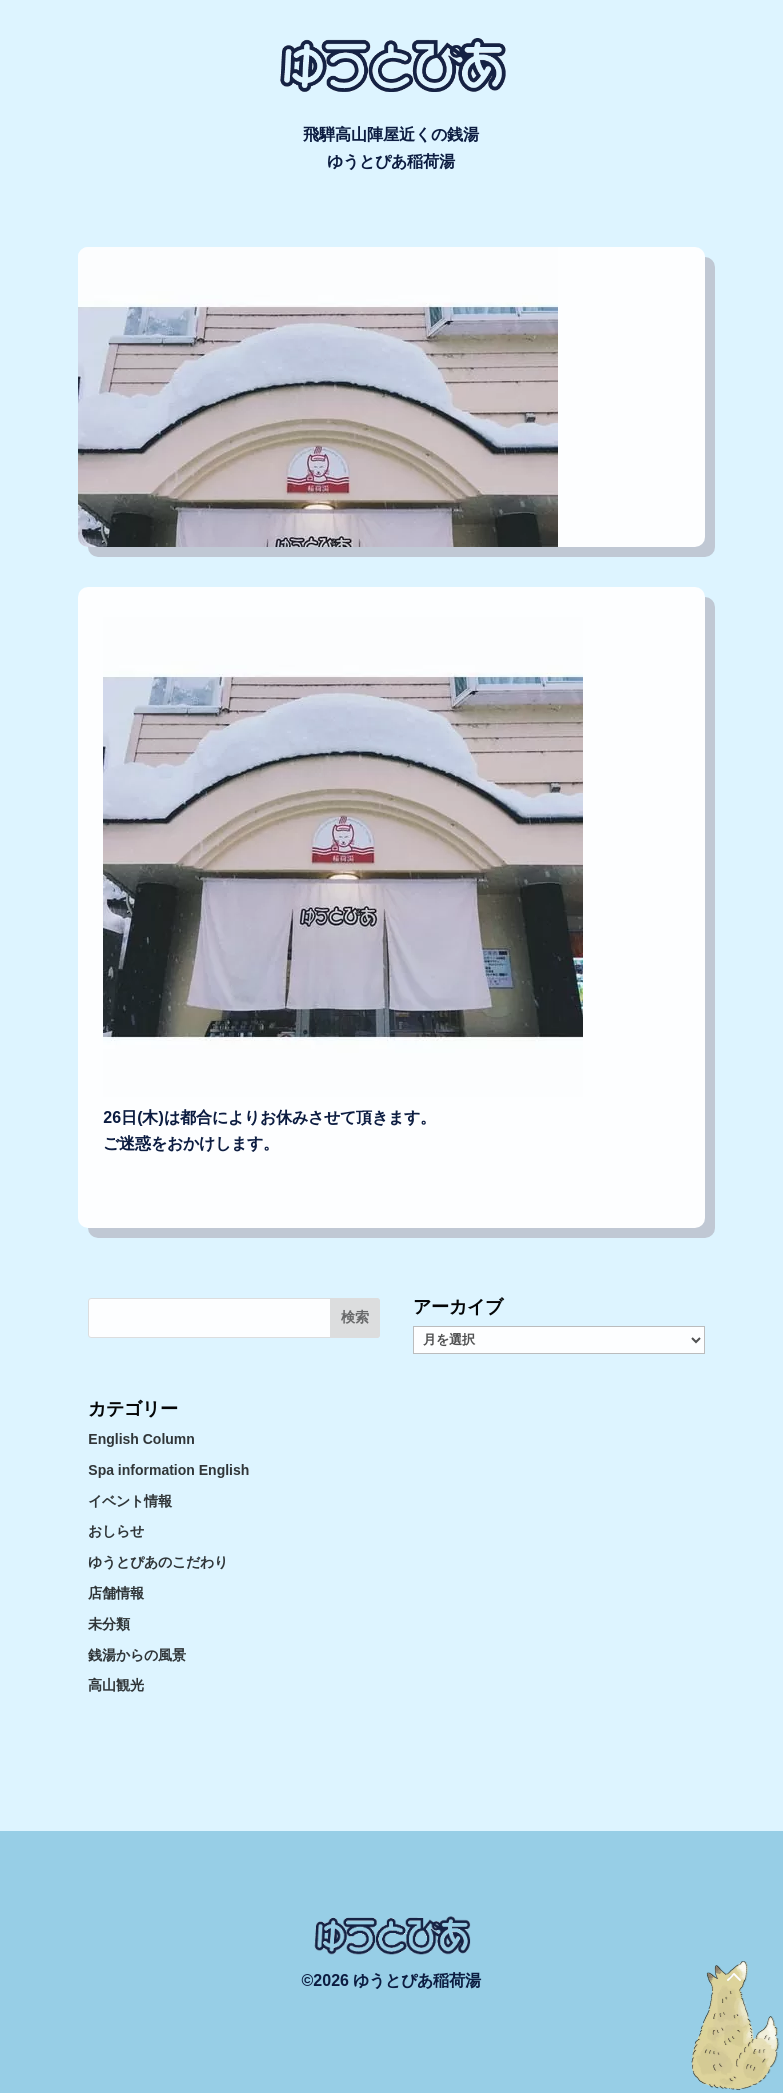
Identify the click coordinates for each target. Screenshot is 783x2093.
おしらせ (116, 1531)
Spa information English (168, 1470)
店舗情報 (116, 1593)
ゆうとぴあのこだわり (158, 1562)
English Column (141, 1439)
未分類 (109, 1624)
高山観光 (116, 1685)
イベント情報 (130, 1501)
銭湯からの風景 (137, 1655)
